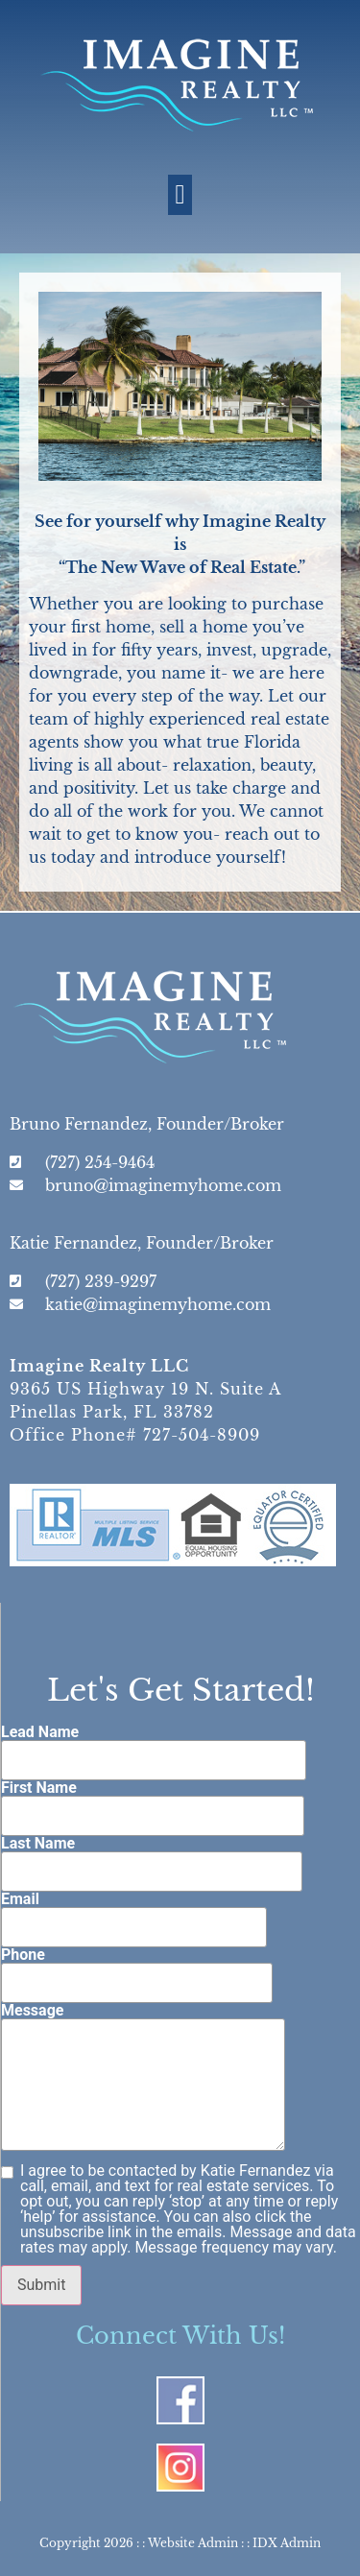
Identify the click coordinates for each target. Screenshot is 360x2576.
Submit (41, 2285)
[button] (179, 195)
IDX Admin (286, 2543)
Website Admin (193, 2543)
